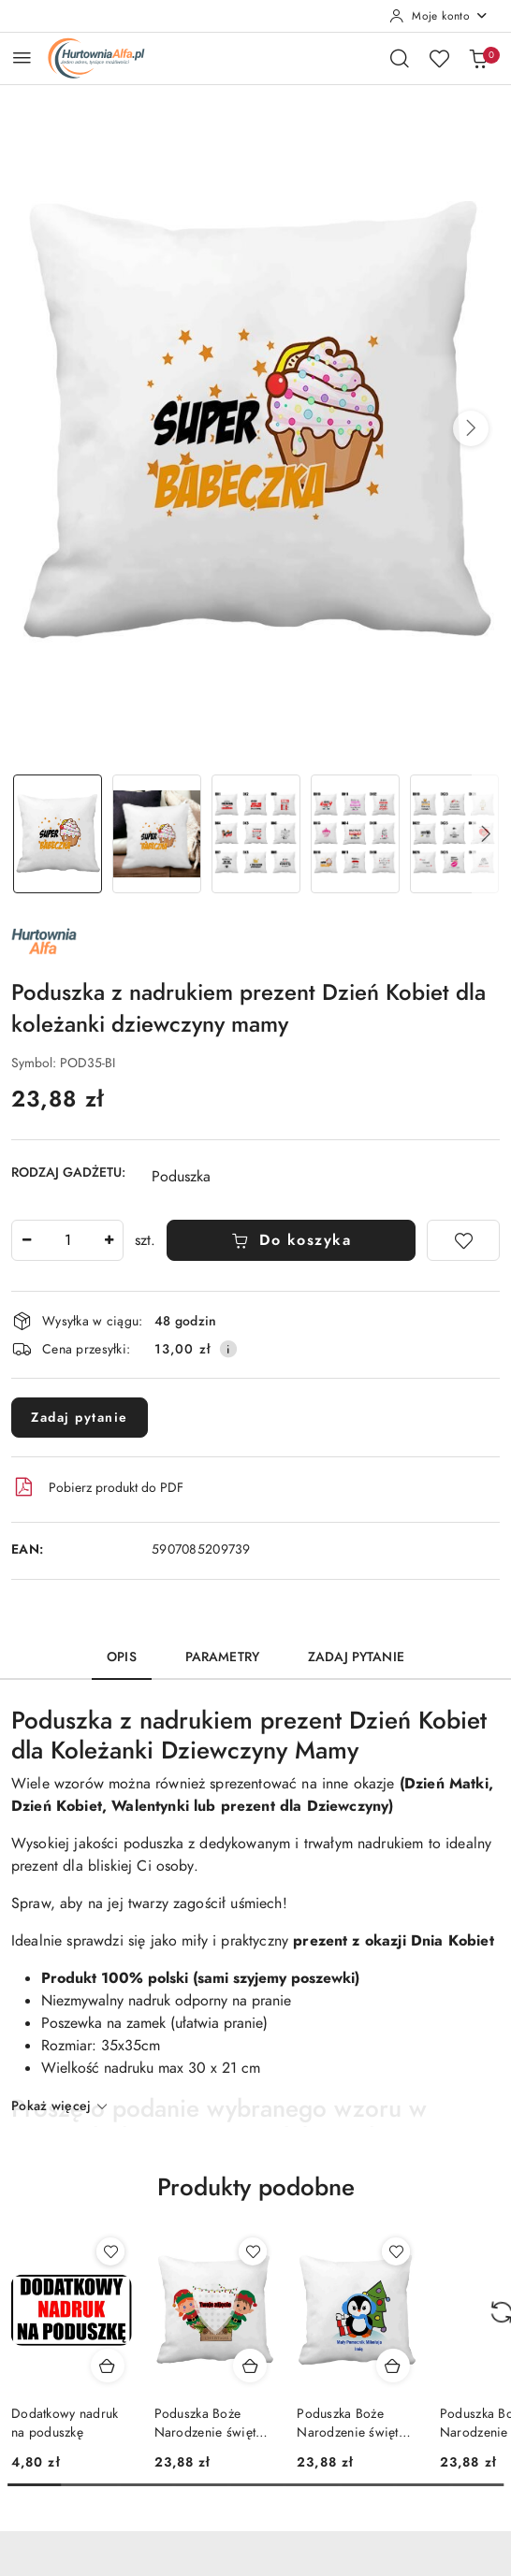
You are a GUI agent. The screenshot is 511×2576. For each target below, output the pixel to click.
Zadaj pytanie (79, 1417)
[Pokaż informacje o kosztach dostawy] (228, 1349)
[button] (471, 428)
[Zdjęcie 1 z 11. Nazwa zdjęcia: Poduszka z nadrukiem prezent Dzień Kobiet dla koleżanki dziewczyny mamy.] (57, 833)
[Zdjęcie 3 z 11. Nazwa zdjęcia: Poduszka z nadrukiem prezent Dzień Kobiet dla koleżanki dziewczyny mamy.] (255, 833)
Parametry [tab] (222, 1657)
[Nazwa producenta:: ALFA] (44, 940)
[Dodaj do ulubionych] (463, 1240)
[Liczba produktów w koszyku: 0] (478, 58)
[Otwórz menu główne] (22, 57)
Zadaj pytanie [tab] (356, 1657)
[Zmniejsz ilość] (26, 1240)
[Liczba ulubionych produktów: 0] (439, 58)
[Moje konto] (439, 16)
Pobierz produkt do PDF (97, 1487)
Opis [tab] (122, 1657)
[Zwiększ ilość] (109, 1240)
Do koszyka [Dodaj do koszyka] (291, 1240)
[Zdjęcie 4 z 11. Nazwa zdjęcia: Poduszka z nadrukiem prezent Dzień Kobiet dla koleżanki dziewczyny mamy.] (355, 833)
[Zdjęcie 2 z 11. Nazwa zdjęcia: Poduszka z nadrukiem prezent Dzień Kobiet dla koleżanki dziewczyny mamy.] (156, 833)
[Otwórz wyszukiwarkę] (399, 58)
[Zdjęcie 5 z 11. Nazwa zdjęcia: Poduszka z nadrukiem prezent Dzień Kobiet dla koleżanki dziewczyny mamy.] (454, 833)
